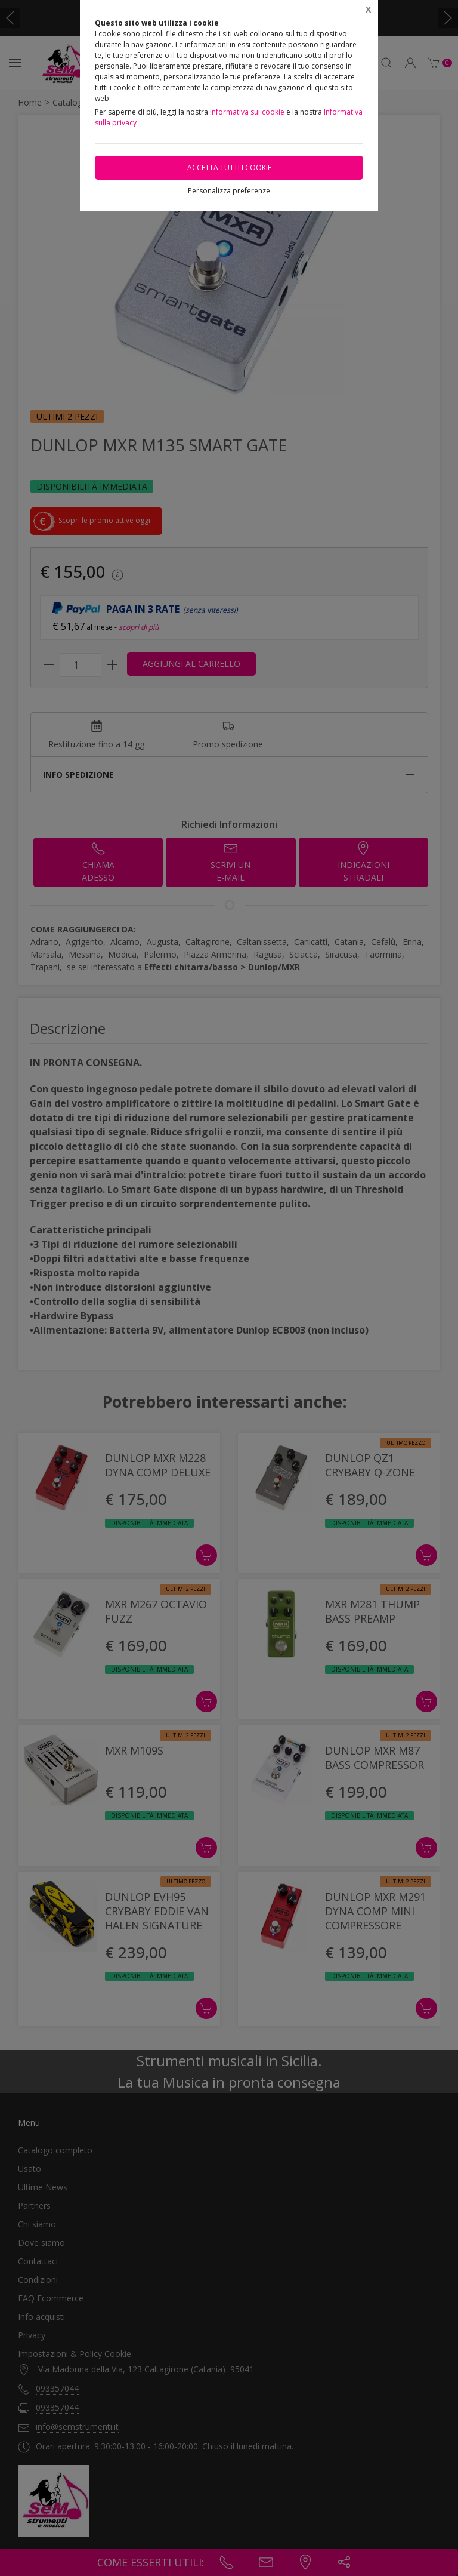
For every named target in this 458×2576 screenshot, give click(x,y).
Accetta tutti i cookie (229, 167)
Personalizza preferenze (229, 191)
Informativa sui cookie (247, 112)
